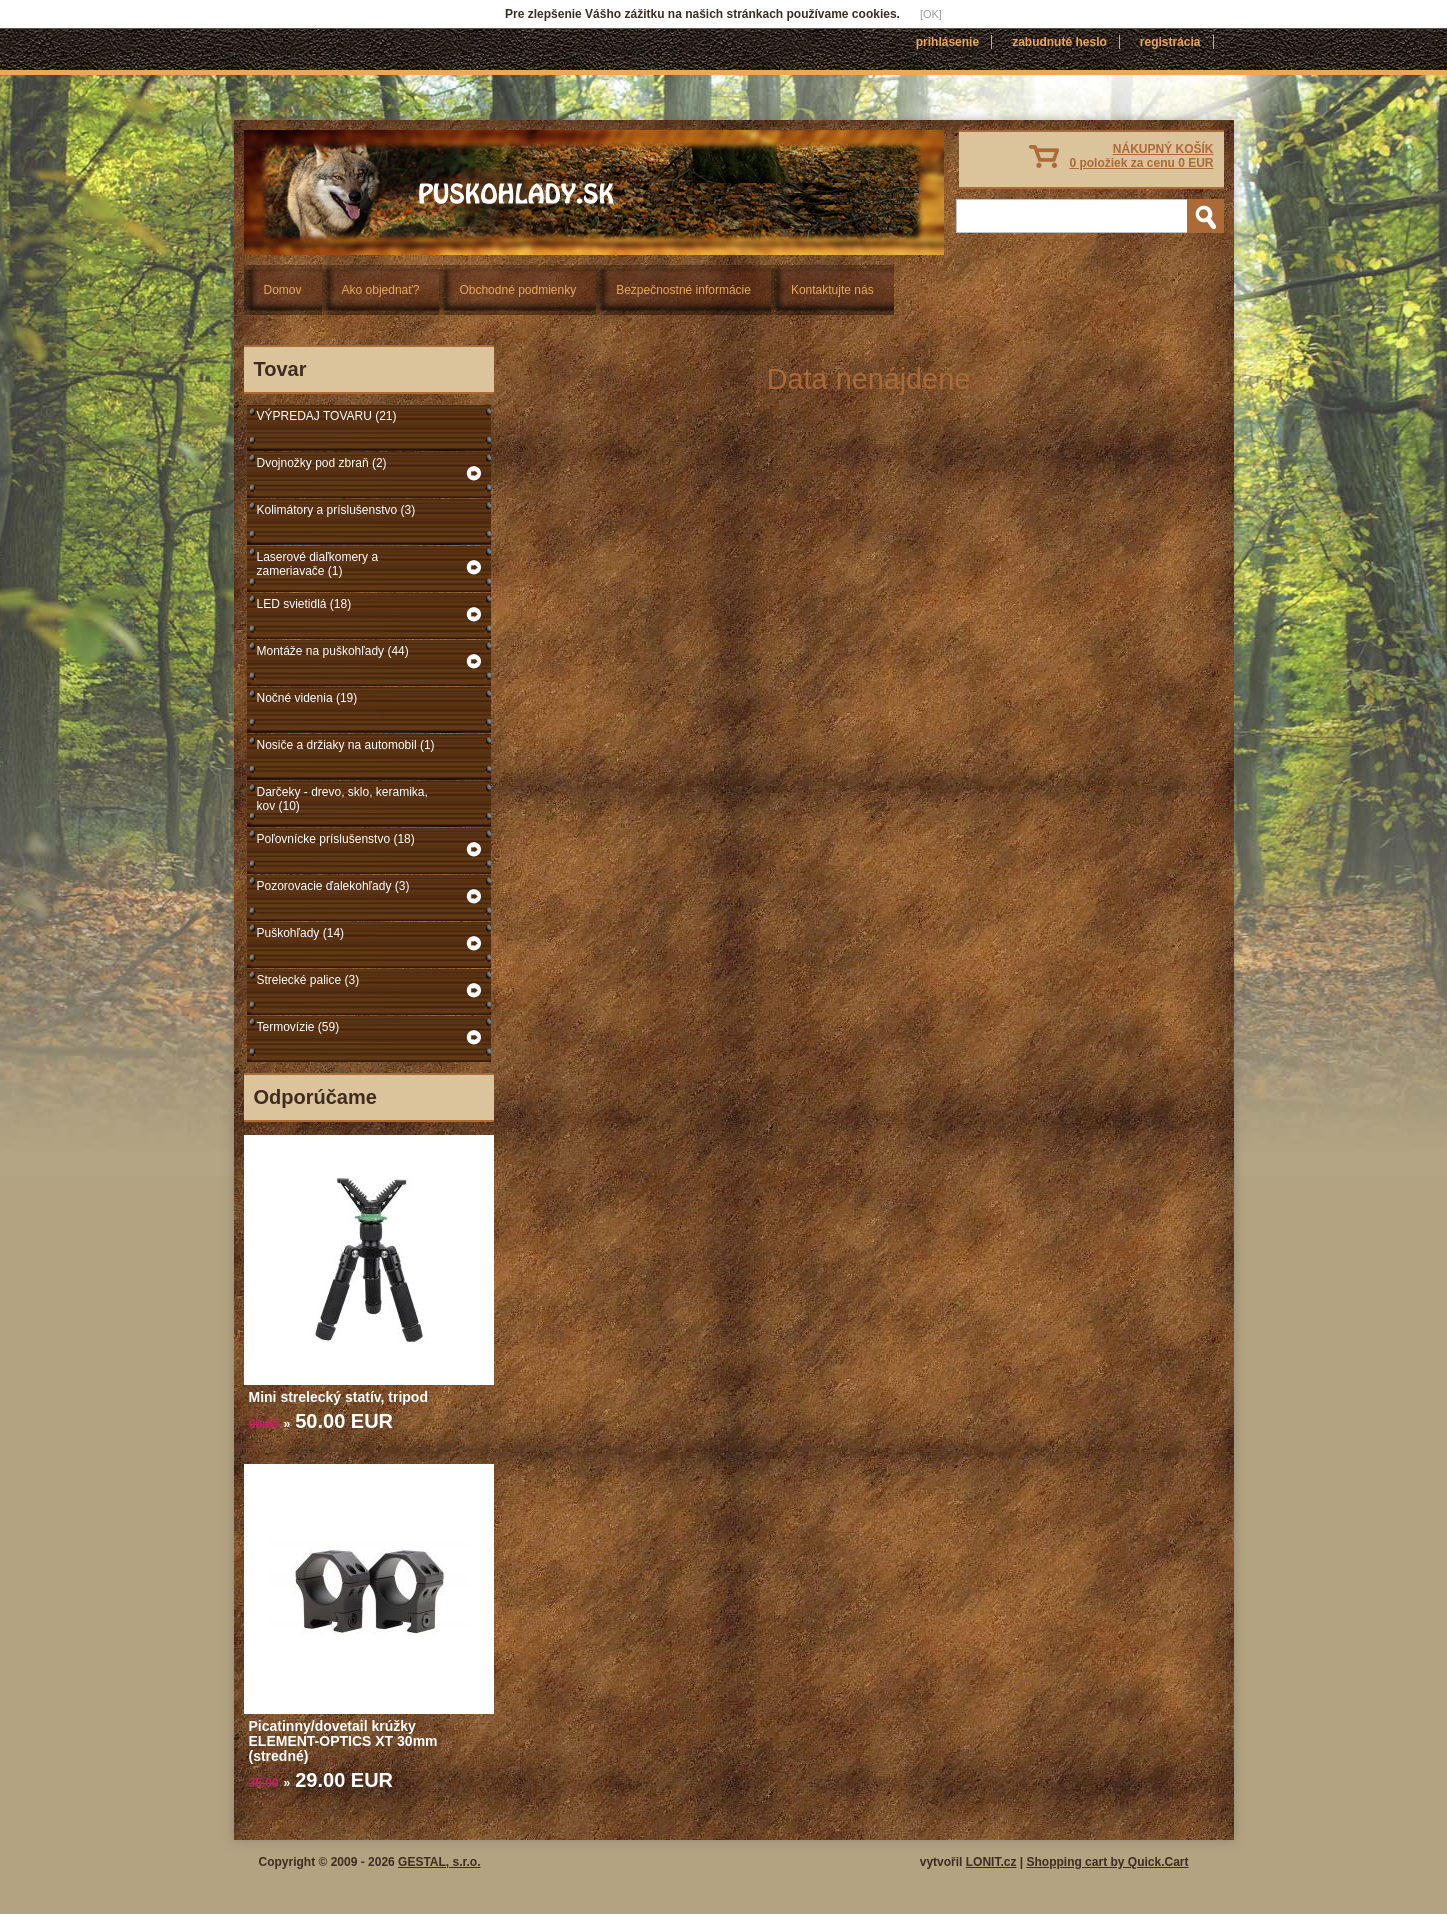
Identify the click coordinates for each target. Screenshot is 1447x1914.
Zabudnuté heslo (1059, 42)
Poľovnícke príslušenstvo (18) (336, 839)
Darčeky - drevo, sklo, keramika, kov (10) (342, 799)
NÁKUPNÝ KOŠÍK (1141, 156)
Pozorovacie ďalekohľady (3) (333, 886)
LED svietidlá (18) (304, 604)
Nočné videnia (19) (307, 698)
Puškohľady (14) (301, 933)
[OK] (931, 14)
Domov (283, 290)
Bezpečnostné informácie (683, 290)
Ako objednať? (381, 290)
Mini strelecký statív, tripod (338, 1397)
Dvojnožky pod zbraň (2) (322, 463)
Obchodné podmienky (517, 290)
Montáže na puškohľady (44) (333, 651)
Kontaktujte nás (832, 290)
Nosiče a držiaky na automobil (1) (346, 745)
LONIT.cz (991, 1862)
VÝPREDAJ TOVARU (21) (327, 416)
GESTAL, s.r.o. (439, 1862)
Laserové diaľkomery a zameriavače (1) (318, 564)
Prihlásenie (947, 42)
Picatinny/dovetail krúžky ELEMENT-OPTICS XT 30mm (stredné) (343, 1741)
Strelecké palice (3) (308, 980)
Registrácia (1170, 42)
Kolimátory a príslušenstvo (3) (336, 510)
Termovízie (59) (298, 1027)
